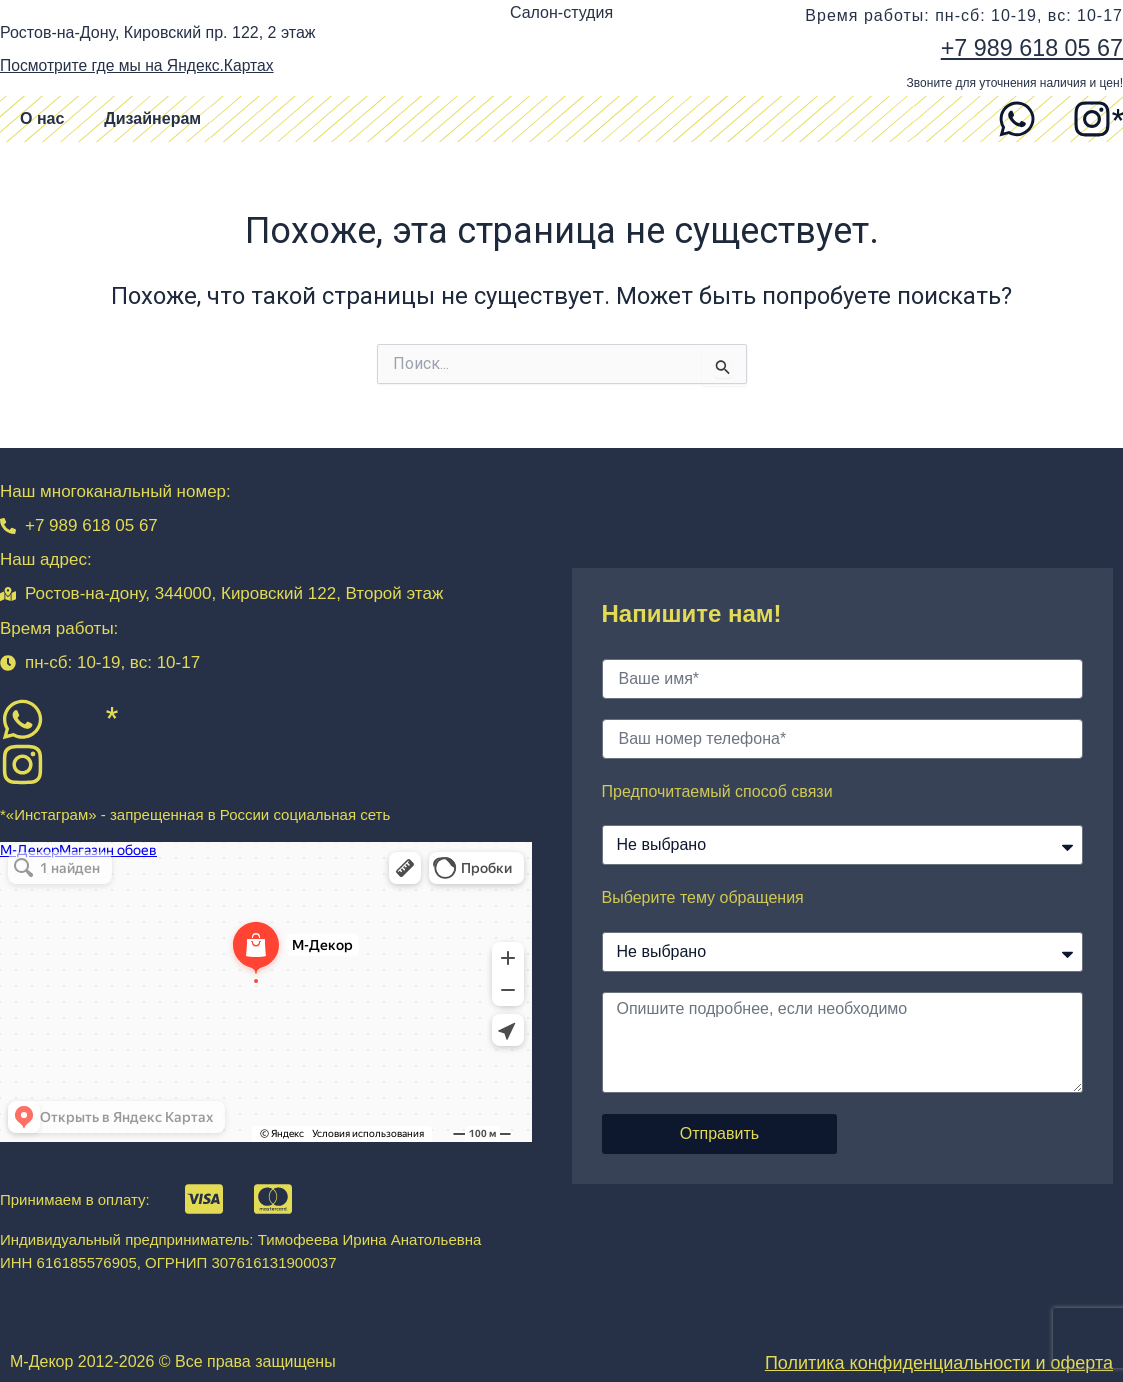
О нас (42, 118)
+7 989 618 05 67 (1029, 47)
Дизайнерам (152, 118)
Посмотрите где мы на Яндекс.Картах (140, 65)
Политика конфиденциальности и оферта (939, 1363)
